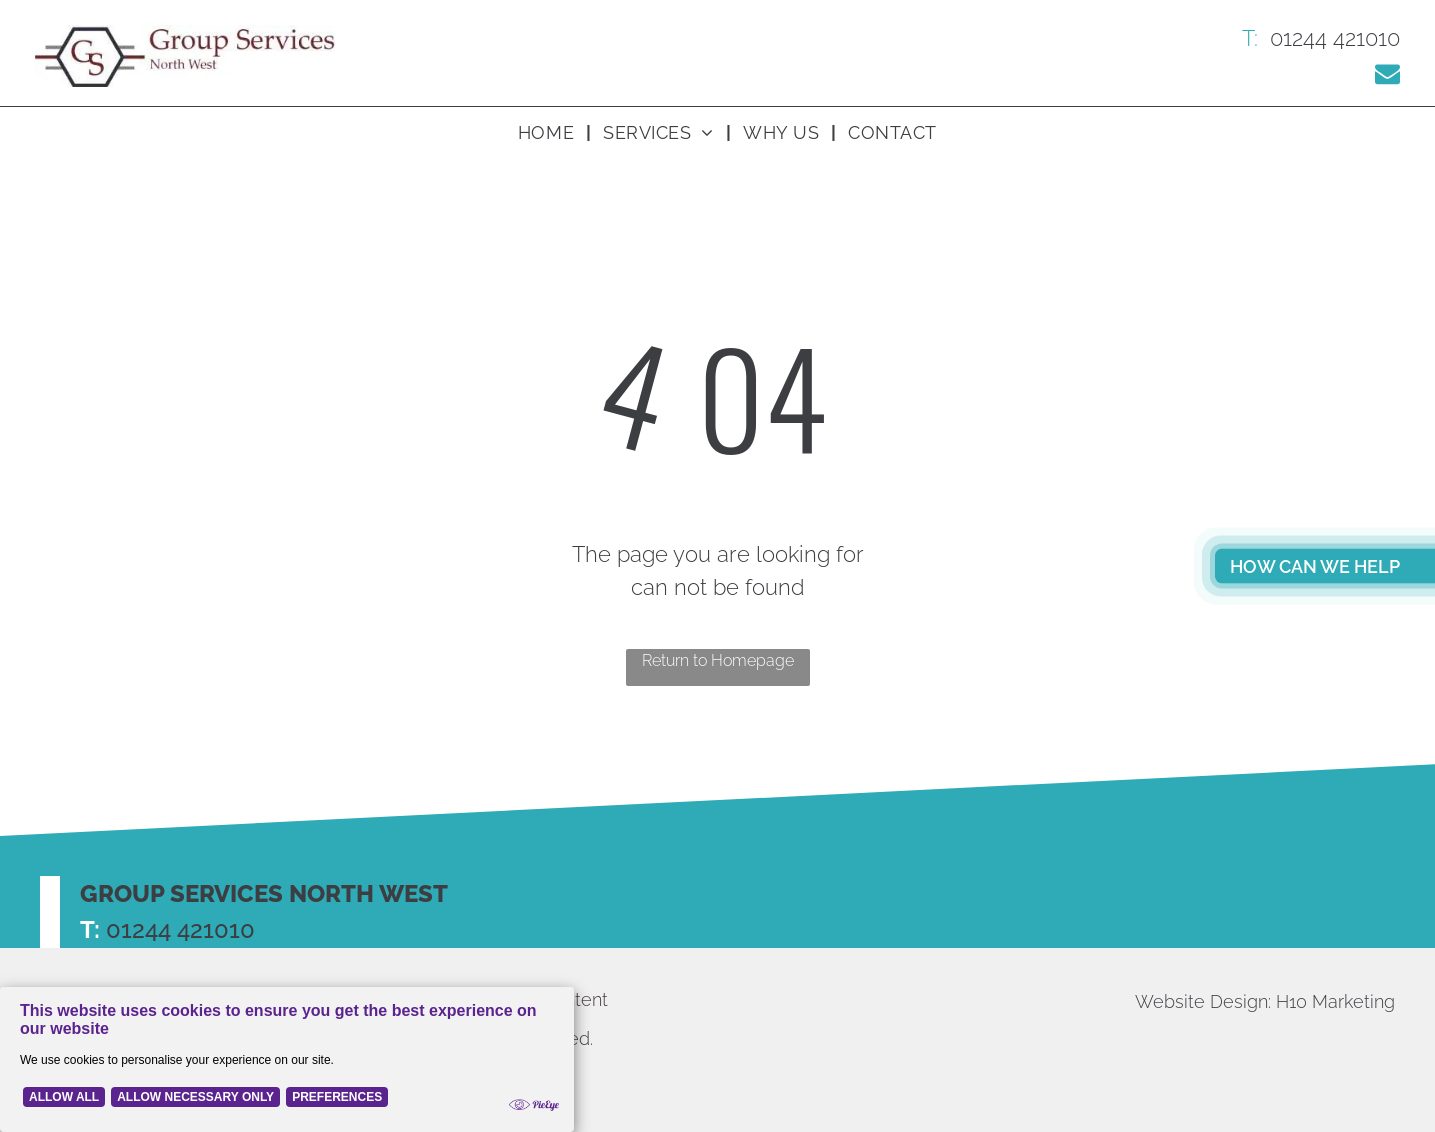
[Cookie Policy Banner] (287, 1059)
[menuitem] (548, 132)
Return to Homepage (718, 660)
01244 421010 (180, 929)
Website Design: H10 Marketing (1265, 1001)
